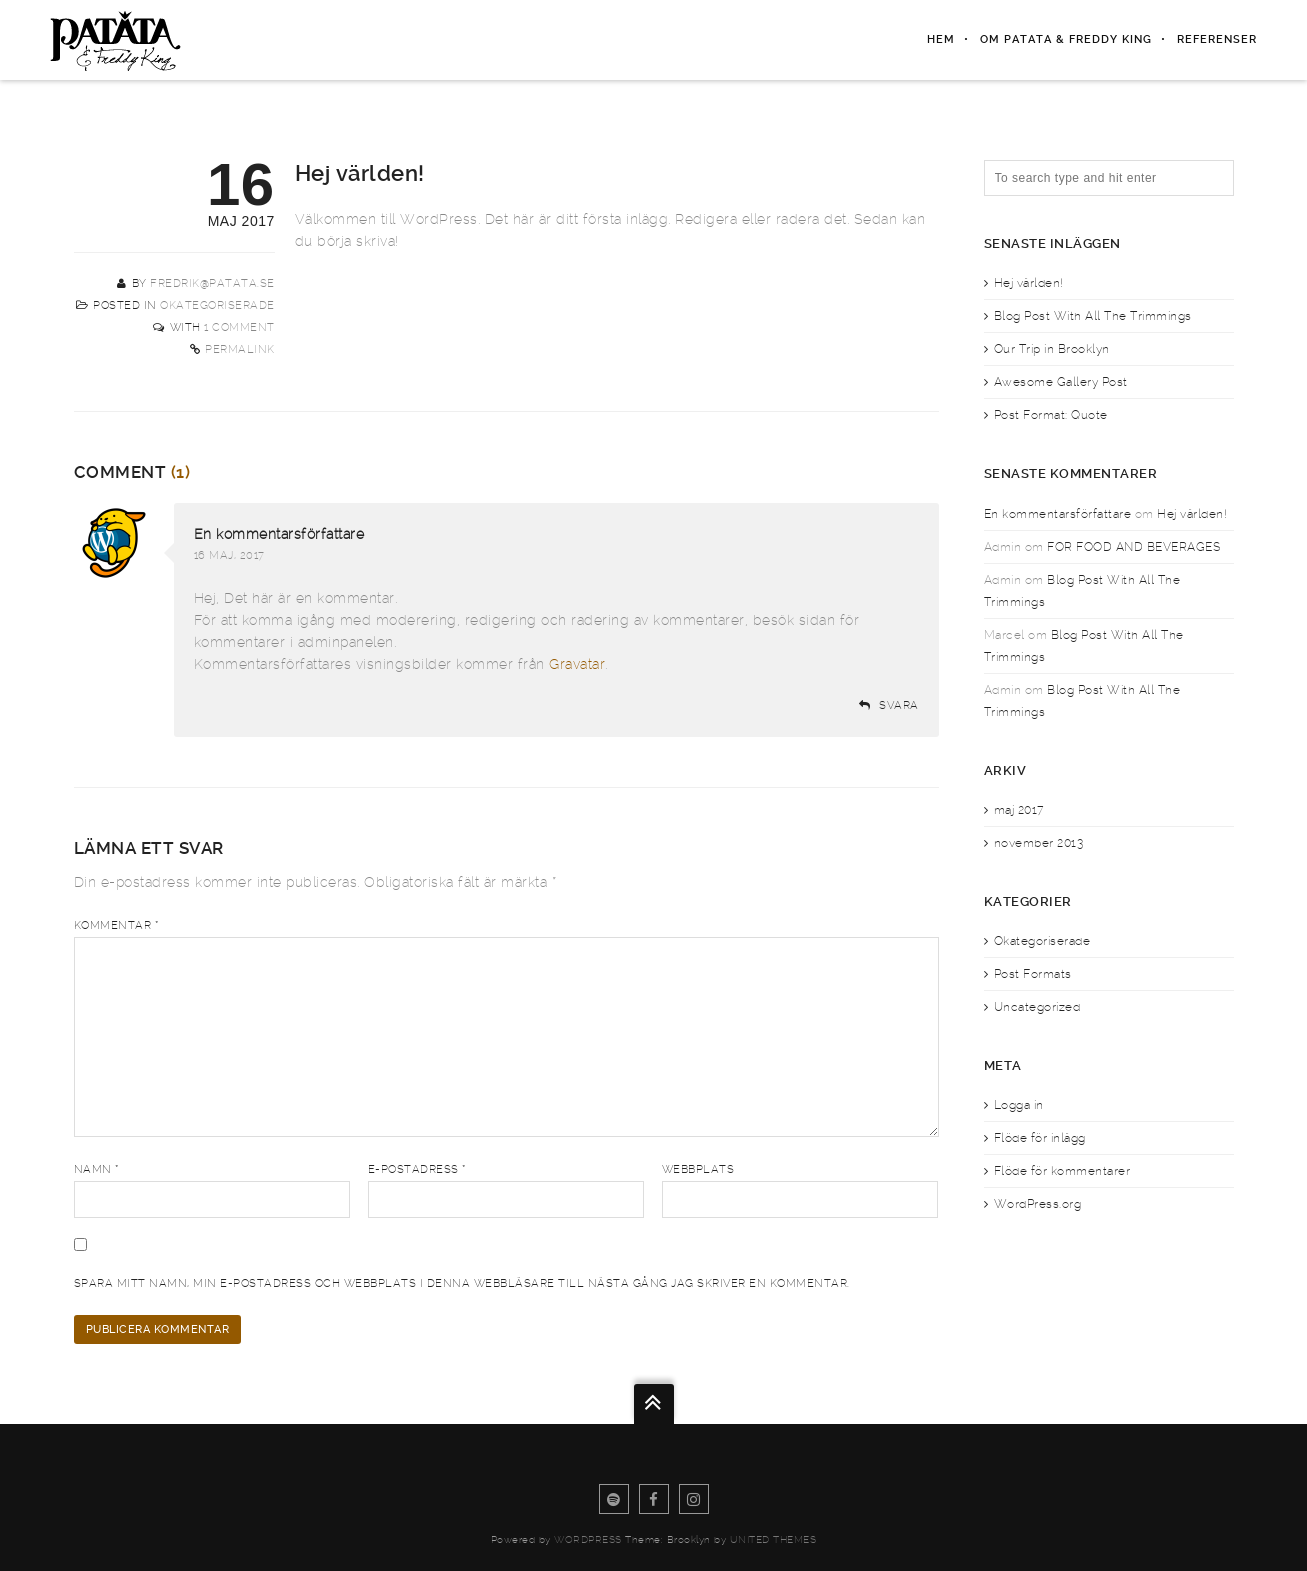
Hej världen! (1029, 283)
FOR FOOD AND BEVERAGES (1133, 547)
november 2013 (1039, 843)
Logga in (1019, 1105)
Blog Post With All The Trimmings (1093, 316)
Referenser (1217, 39)
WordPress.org (1038, 1204)
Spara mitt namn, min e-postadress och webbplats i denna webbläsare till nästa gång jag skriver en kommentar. (462, 1283)
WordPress (588, 1539)
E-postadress (417, 1169)
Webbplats (698, 1169)
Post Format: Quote (1051, 415)
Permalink (240, 349)
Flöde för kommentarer (1062, 1171)
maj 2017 (1019, 810)
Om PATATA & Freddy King (1066, 39)
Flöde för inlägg (1040, 1138)
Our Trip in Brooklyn (1052, 349)
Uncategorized (1037, 1007)
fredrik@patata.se (212, 283)
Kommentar (116, 925)
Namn (96, 1169)
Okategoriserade (217, 305)
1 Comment (239, 327)
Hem (941, 39)
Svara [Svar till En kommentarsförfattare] (899, 705)
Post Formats (1033, 974)
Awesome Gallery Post (1061, 382)
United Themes (773, 1539)
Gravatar (577, 664)
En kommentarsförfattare (279, 534)
